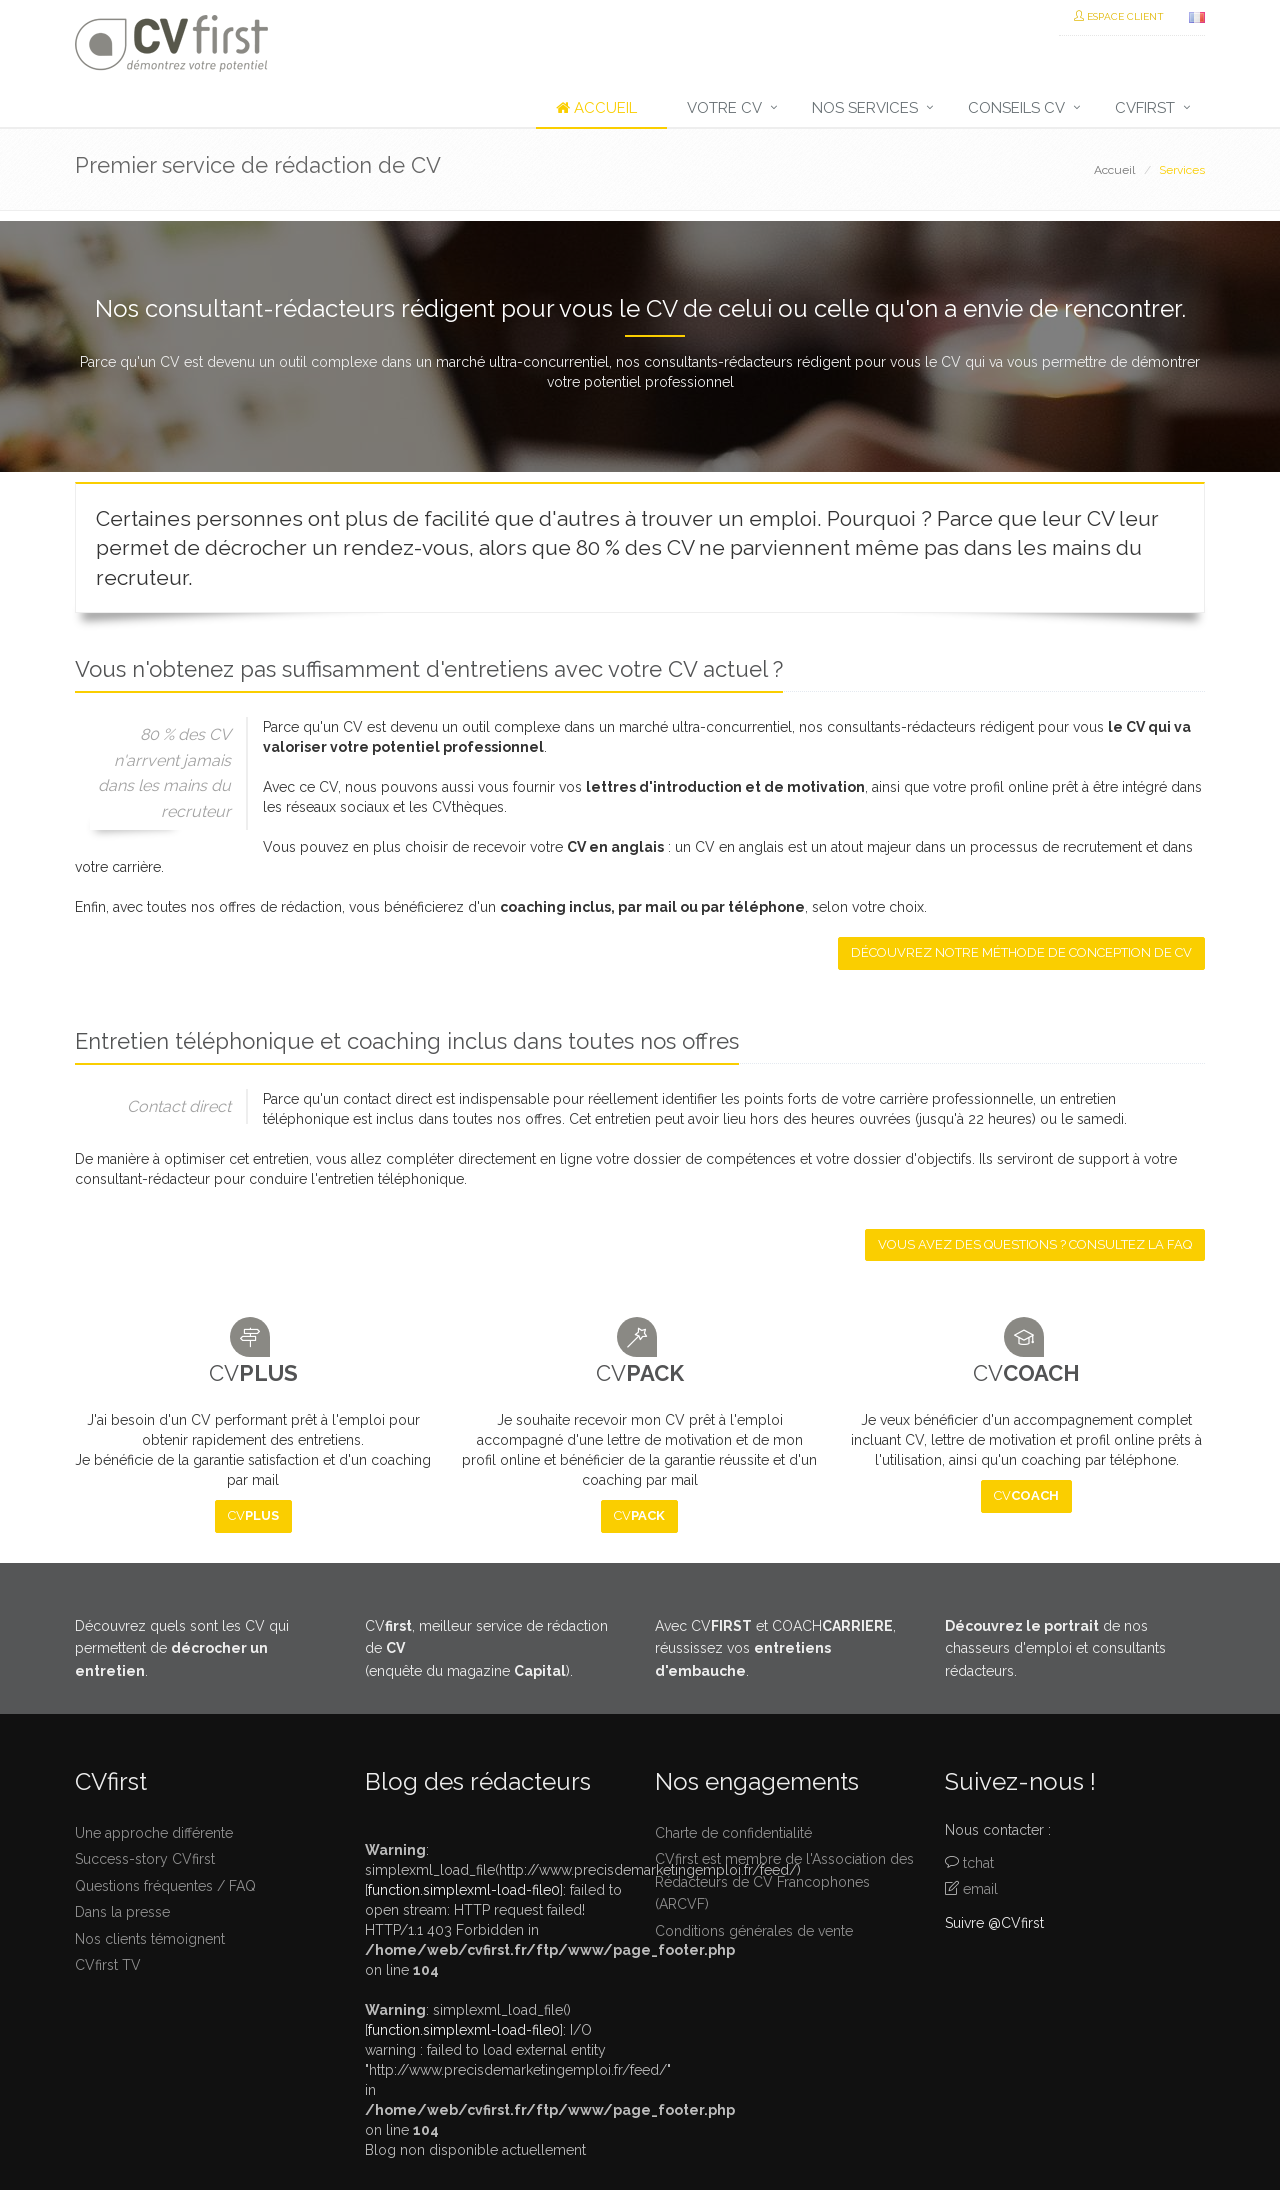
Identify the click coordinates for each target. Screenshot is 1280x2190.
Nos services (865, 108)
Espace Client (1119, 16)
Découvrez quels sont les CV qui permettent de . (182, 1648)
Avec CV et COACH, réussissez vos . (775, 1648)
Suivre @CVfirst (994, 1923)
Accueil (596, 108)
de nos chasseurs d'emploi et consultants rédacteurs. (1055, 1648)
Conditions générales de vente (754, 1931)
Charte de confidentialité (733, 1833)
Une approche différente (154, 1833)
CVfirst (1145, 108)
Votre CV (724, 108)
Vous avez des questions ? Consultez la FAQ (1035, 1244)
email (980, 1889)
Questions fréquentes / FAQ (165, 1886)
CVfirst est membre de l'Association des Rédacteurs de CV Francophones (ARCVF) (784, 1881)
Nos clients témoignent (150, 1939)
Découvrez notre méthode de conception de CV (1021, 952)
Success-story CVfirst (145, 1859)
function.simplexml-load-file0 (464, 1890)
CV (253, 1515)
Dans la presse (122, 1912)
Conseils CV (1016, 108)
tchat (978, 1863)
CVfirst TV (108, 1965)
